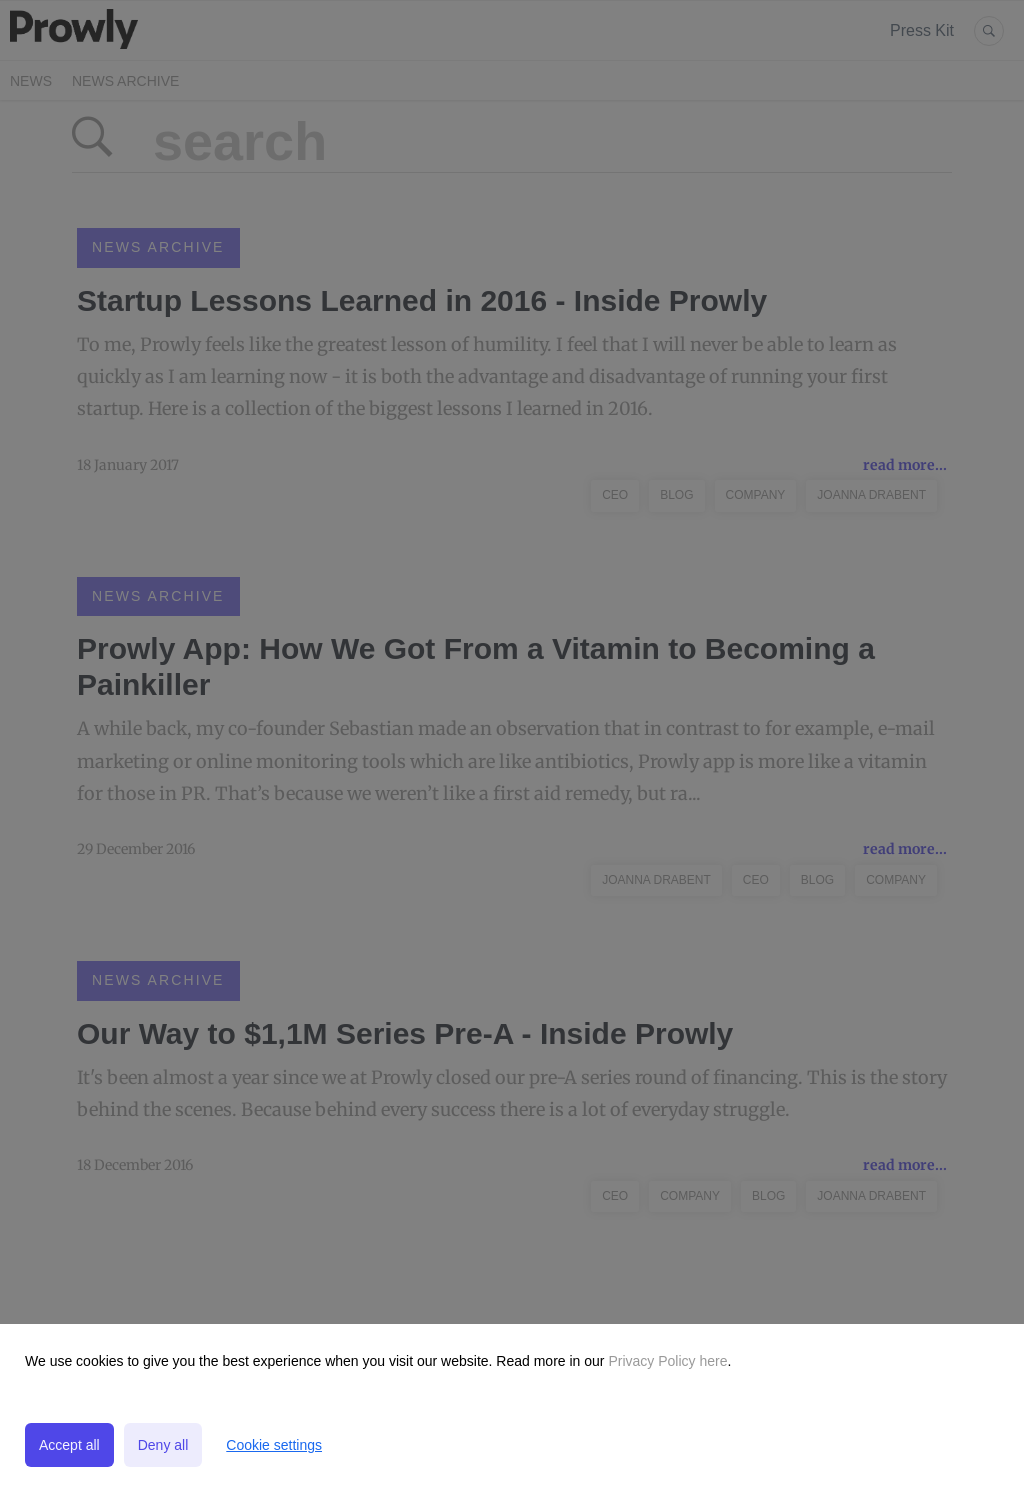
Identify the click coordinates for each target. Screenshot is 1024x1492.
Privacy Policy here (666, 1361)
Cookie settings (274, 1445)
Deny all (163, 1445)
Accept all (69, 1445)
